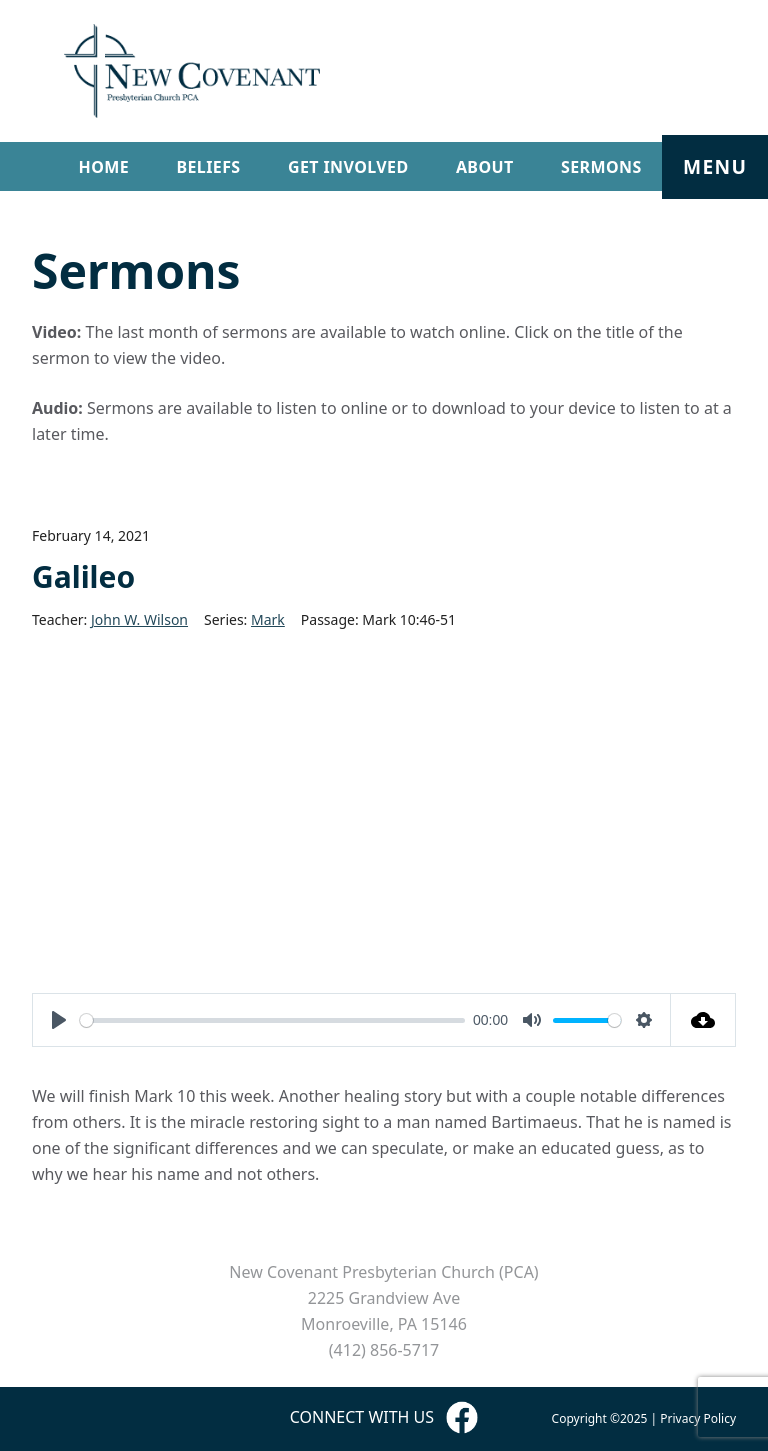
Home (104, 167)
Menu (715, 166)
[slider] (272, 1020)
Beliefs (208, 167)
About (485, 167)
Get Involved (348, 167)
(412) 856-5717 (384, 1350)
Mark (268, 619)
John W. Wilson (139, 619)
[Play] (59, 1020)
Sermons (601, 167)
